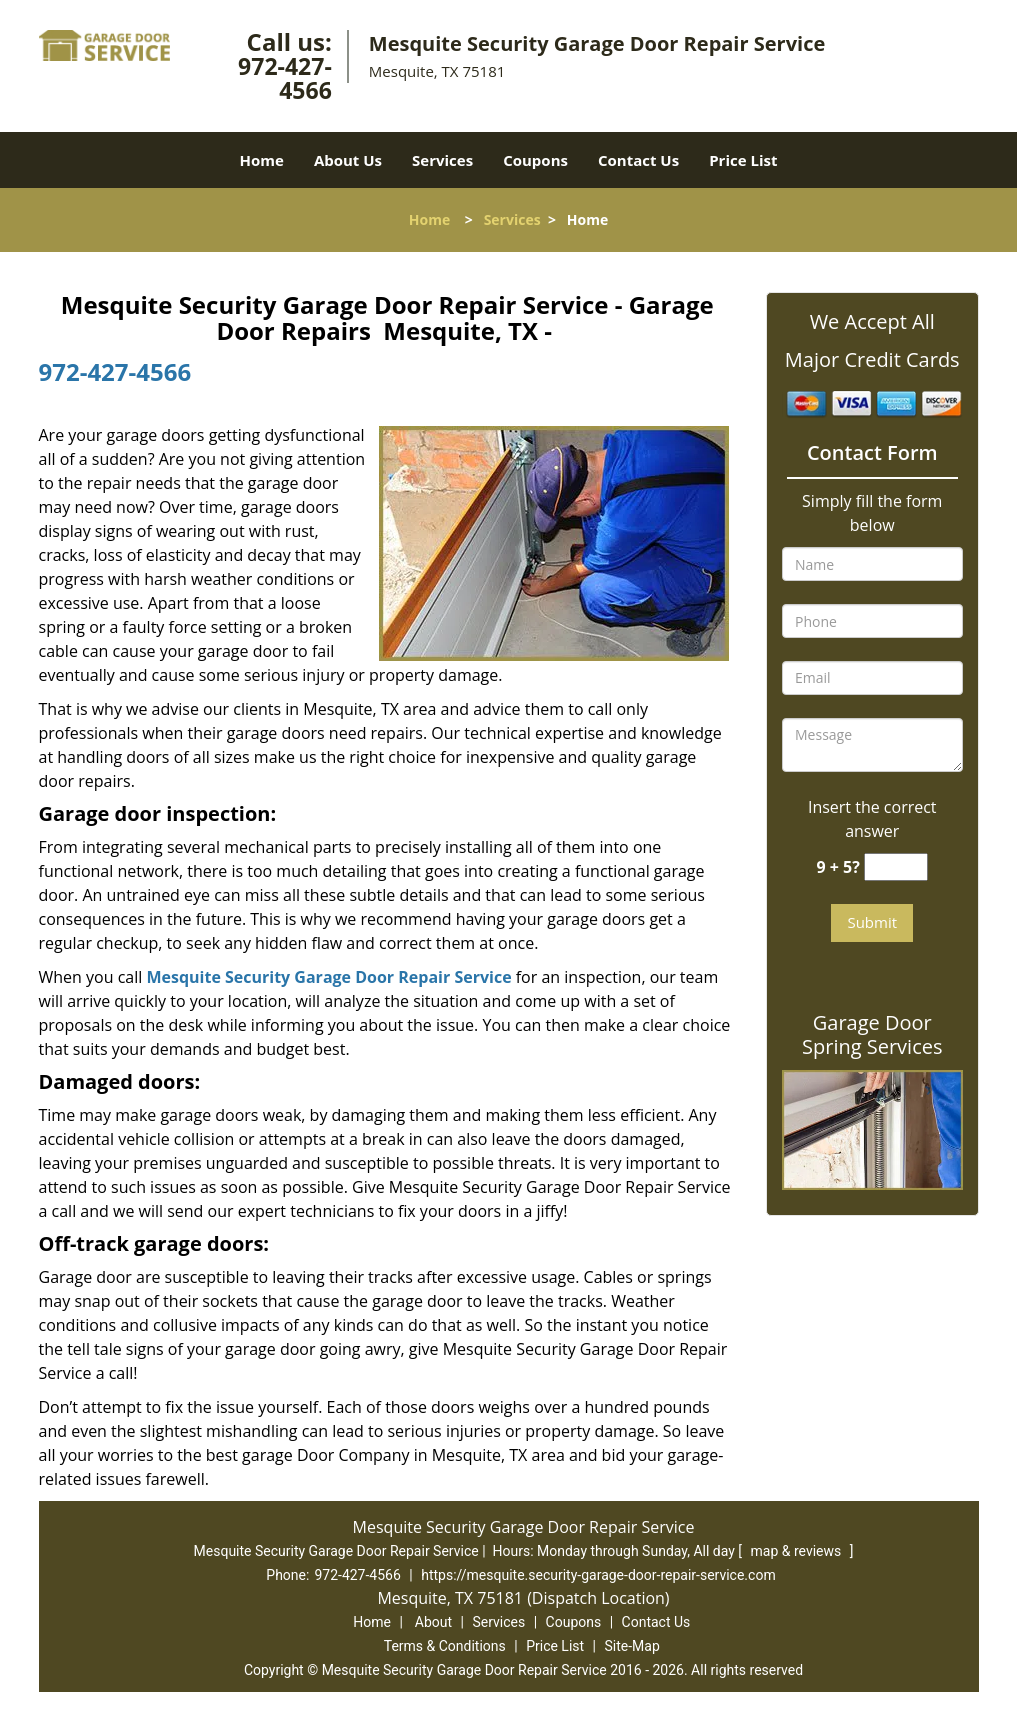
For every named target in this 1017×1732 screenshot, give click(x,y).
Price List (743, 160)
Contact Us (638, 160)
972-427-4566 (285, 78)
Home (262, 160)
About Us (348, 160)
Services (442, 160)
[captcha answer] (896, 867)
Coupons (535, 160)
